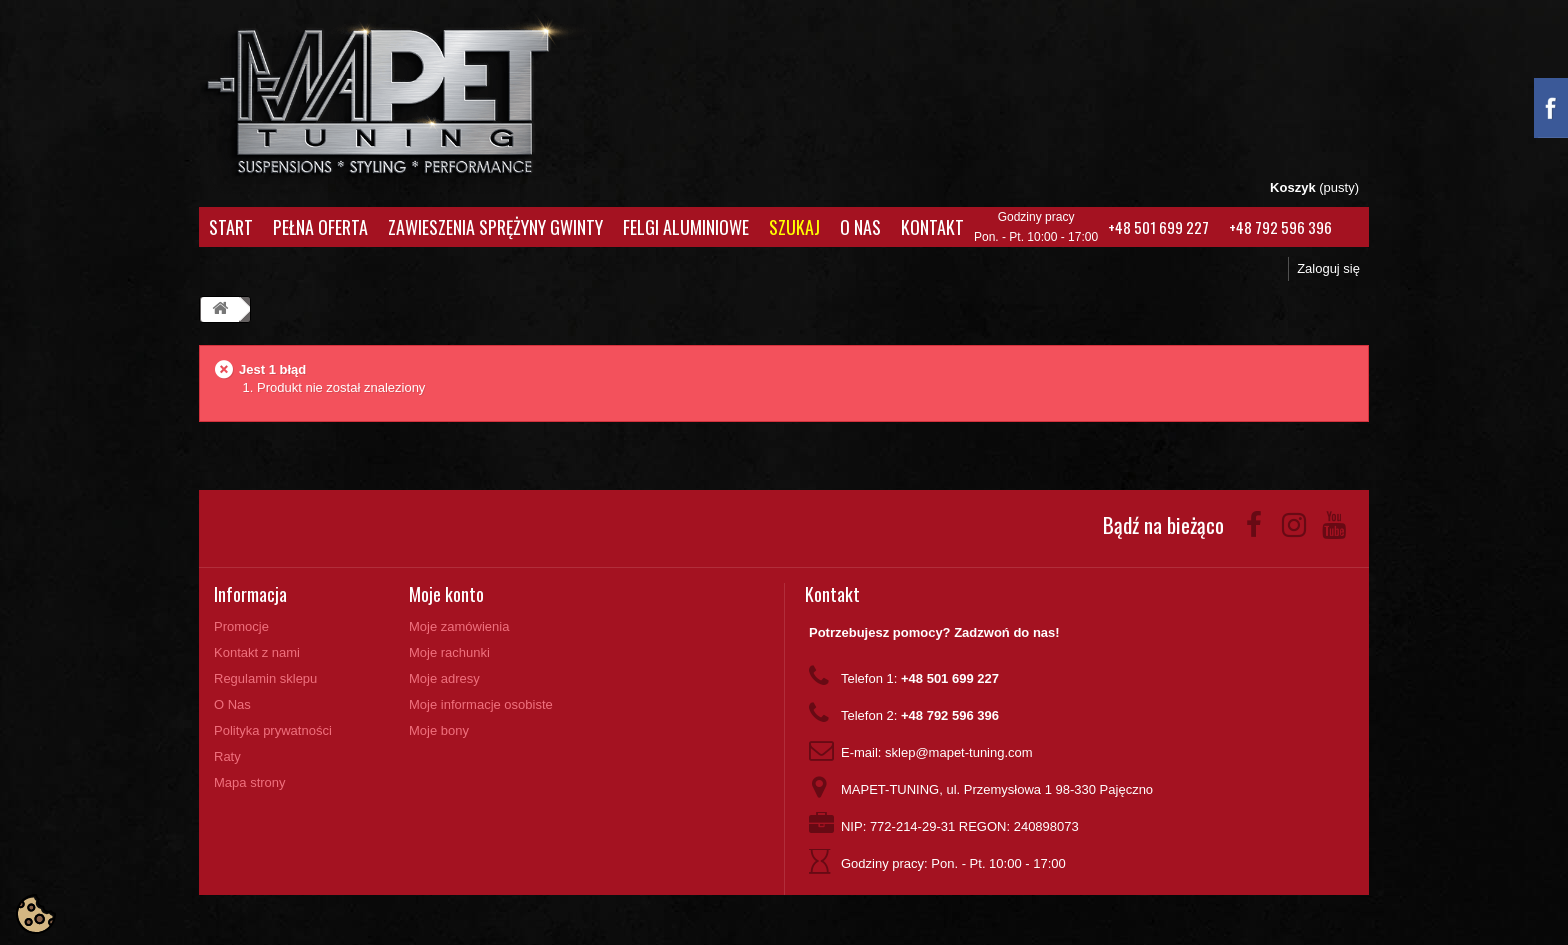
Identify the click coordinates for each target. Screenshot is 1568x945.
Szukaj (794, 227)
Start (231, 227)
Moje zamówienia (459, 626)
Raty (227, 756)
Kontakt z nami (257, 652)
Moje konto (446, 594)
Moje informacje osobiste (481, 704)
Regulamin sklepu (265, 678)
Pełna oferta (320, 227)
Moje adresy (444, 678)
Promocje (241, 626)
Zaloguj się (1328, 268)
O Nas (860, 227)
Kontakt (932, 227)
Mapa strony (250, 782)
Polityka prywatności (273, 730)
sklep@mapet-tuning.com (959, 752)
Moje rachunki (449, 652)
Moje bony (439, 730)
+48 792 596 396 (1280, 227)
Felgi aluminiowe (686, 227)
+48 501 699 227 (1158, 227)
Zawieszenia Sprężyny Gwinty (495, 227)
